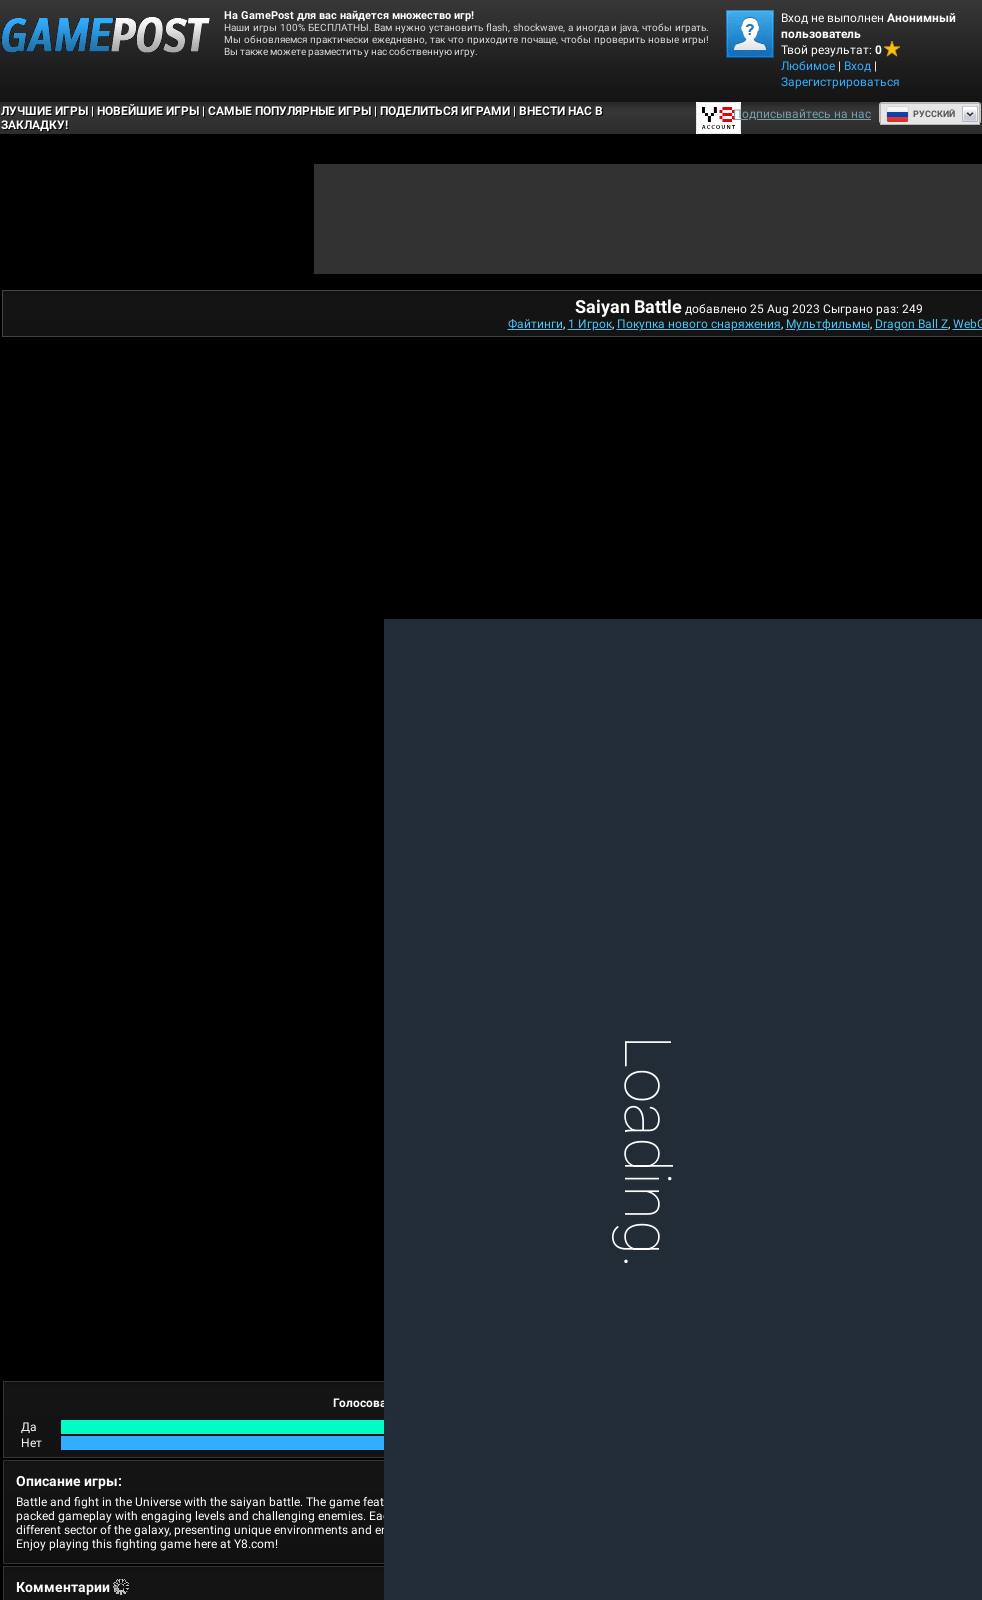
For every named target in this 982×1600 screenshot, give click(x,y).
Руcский (920, 114)
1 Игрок (590, 324)
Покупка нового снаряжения (699, 324)
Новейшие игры (148, 111)
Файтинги (535, 324)
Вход (857, 66)
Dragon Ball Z (911, 324)
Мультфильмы (828, 324)
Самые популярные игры (289, 111)
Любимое (808, 66)
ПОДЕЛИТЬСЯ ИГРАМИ (445, 111)
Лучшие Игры (44, 111)
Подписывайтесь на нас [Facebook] (802, 114)
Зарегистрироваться (840, 82)
